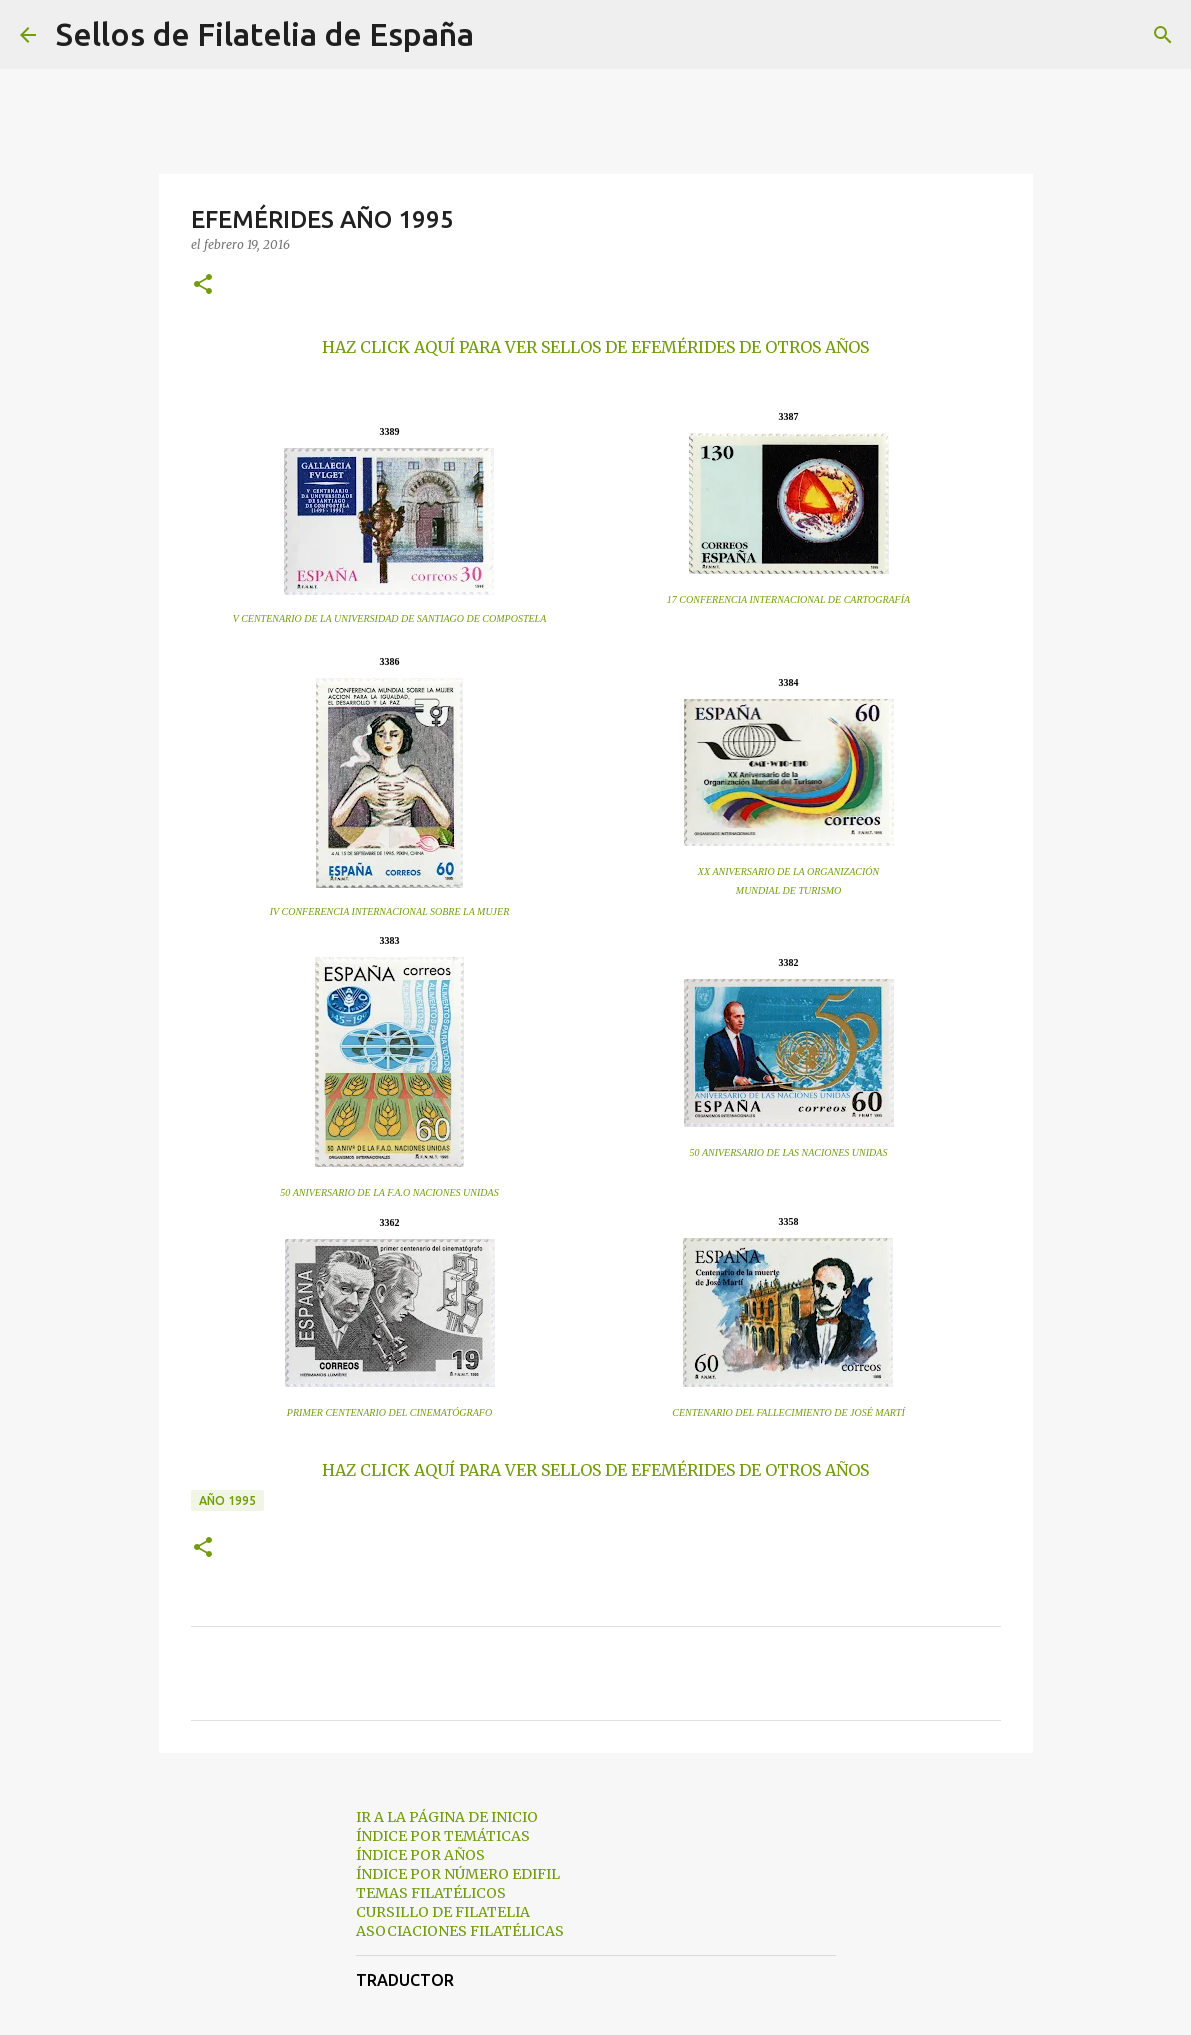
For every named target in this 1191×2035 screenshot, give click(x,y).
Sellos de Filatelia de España (265, 34)
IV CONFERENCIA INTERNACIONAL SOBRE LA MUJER (390, 911)
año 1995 (227, 1500)
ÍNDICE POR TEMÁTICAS (443, 1836)
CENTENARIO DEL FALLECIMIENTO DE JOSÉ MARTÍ (788, 1412)
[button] (203, 285)
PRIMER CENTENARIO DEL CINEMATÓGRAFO (389, 1412)
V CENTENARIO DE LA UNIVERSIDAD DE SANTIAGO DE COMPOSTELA (390, 618)
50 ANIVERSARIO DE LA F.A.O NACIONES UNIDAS (389, 1192)
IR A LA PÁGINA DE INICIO (447, 1817)
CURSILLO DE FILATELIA (443, 1912)
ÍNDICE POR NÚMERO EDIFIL (458, 1874)
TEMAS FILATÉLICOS (431, 1893)
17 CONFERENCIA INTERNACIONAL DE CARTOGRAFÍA (788, 599)
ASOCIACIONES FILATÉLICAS (460, 1931)
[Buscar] (502, 35)
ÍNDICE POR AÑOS (420, 1855)
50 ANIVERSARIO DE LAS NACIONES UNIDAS (789, 1152)
